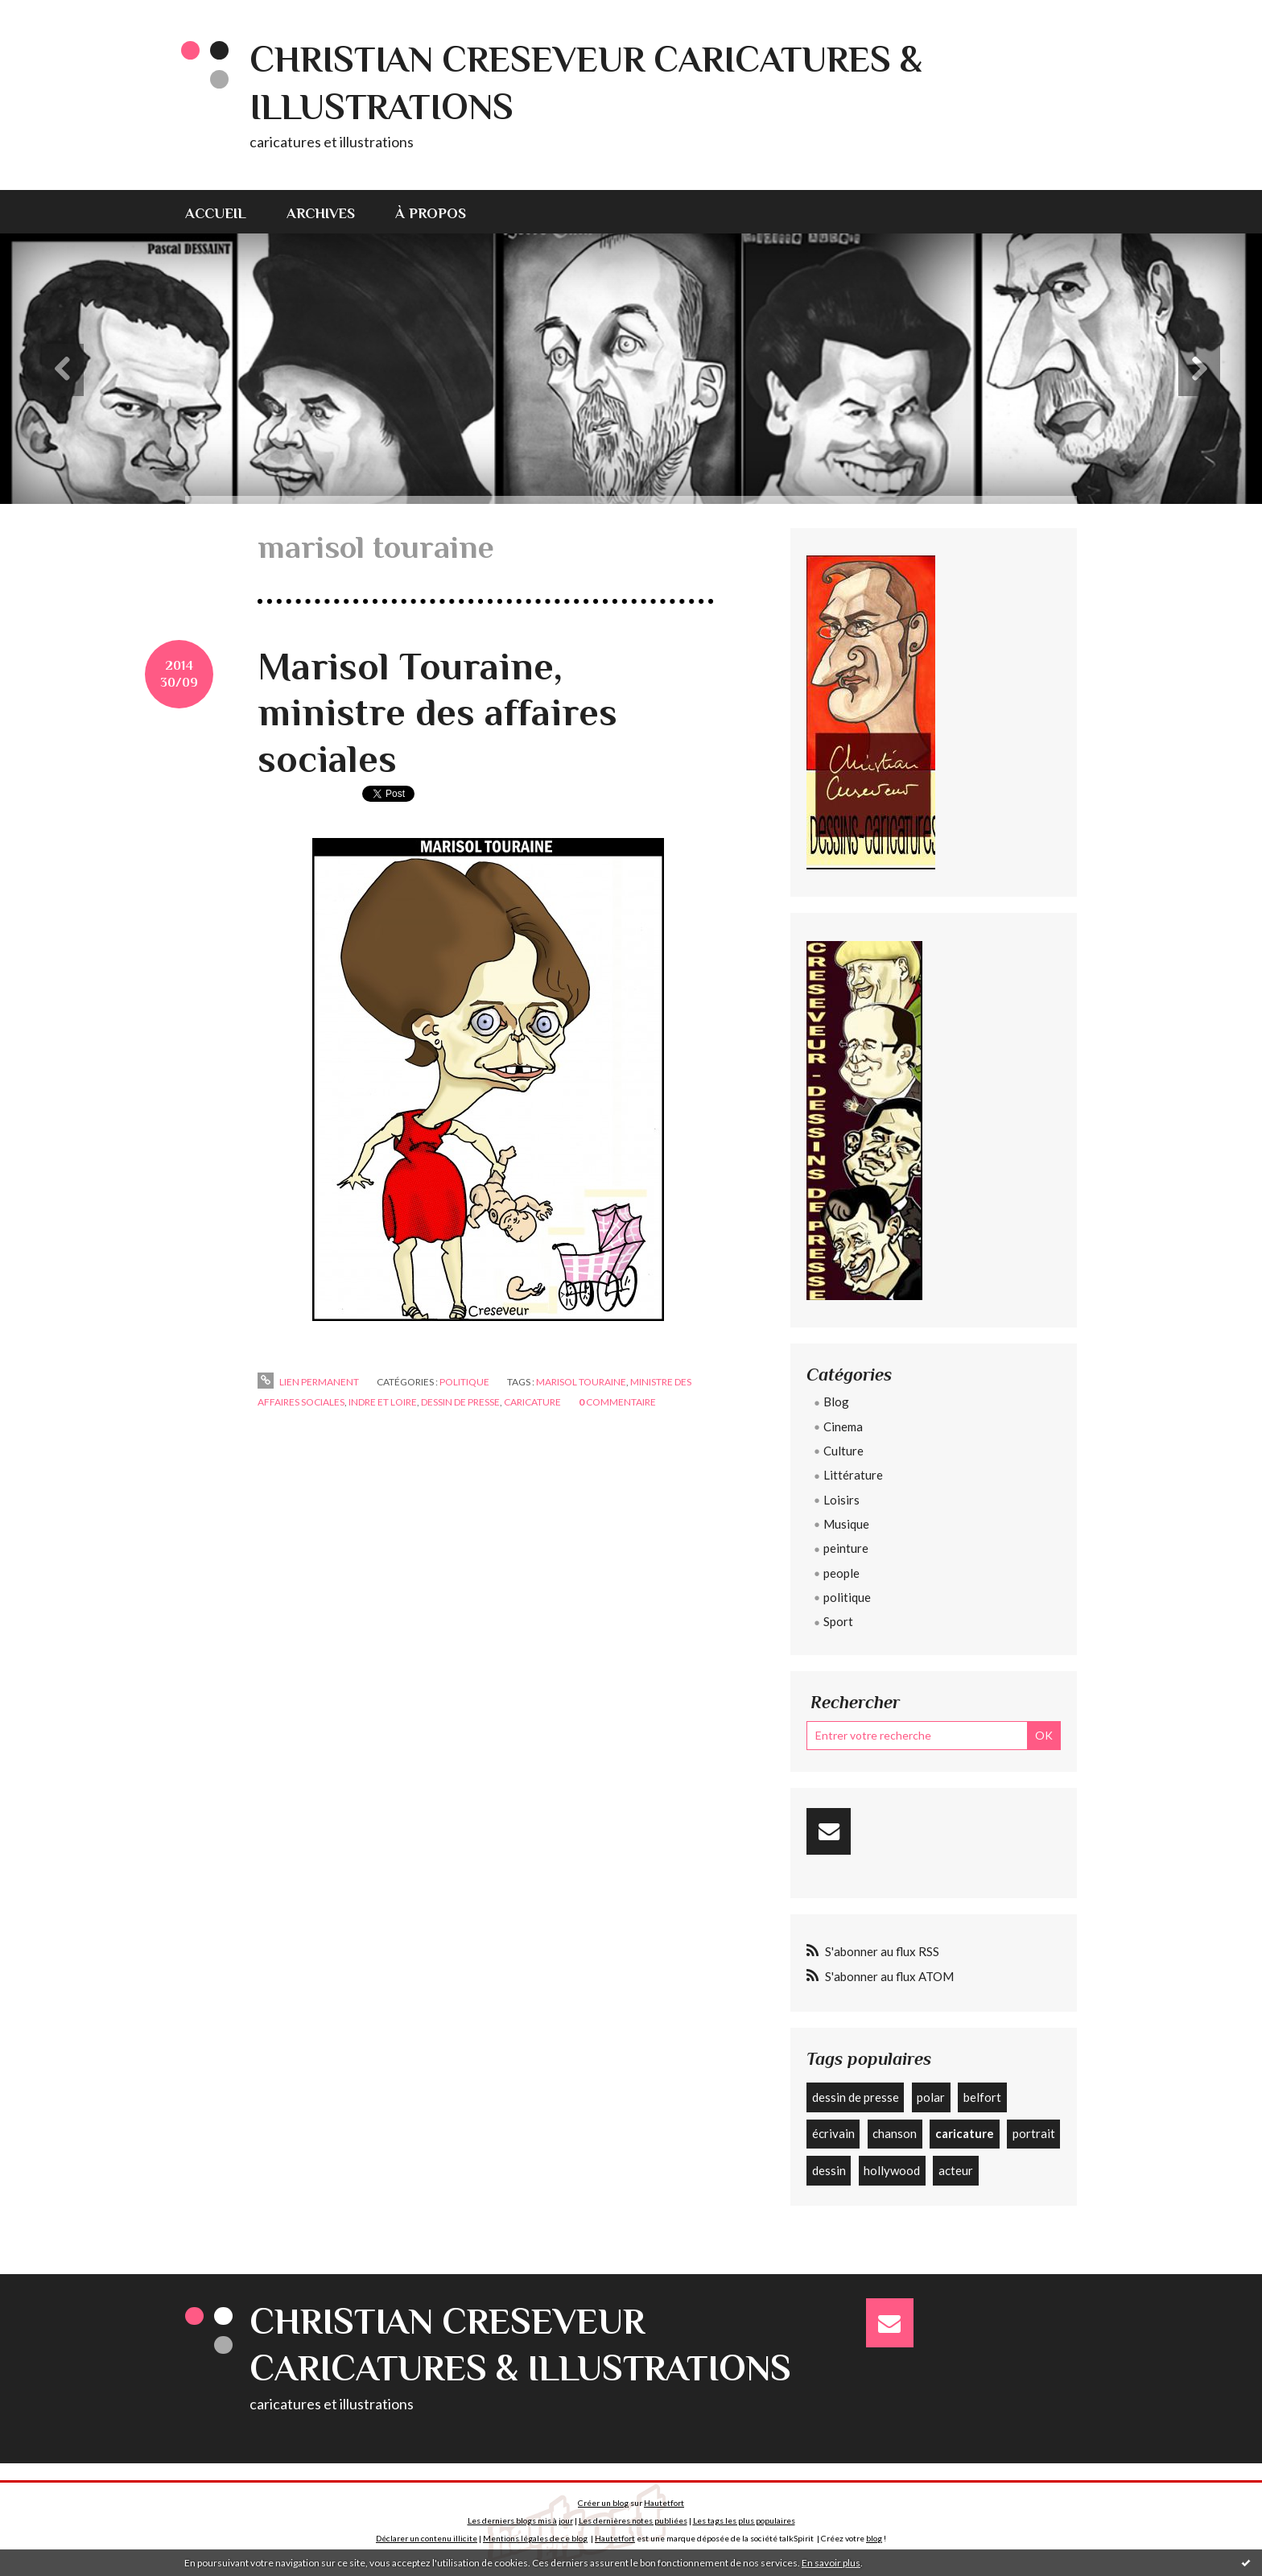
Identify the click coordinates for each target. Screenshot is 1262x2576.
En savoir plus (831, 2563)
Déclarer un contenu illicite (426, 2538)
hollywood (892, 2170)
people (841, 1573)
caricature (532, 1402)
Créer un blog (603, 2503)
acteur (955, 2170)
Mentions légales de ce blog (535, 2538)
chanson (894, 2133)
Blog (836, 1401)
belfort (982, 2097)
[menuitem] (225, 211)
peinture (845, 1548)
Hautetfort (664, 2503)
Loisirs (841, 1499)
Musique (846, 1524)
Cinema (843, 1426)
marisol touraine (581, 1382)
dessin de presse (460, 1402)
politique (464, 1382)
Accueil (215, 213)
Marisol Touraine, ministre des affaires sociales (437, 713)
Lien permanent (308, 1382)
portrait (1033, 2133)
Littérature (853, 1475)
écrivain (833, 2133)
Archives (321, 213)
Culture (843, 1450)
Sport (838, 1621)
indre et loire (382, 1402)
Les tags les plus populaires (744, 2520)
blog (874, 2538)
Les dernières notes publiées (633, 2520)
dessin (829, 2170)
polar (931, 2097)
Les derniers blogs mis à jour (520, 2520)
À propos (430, 213)
